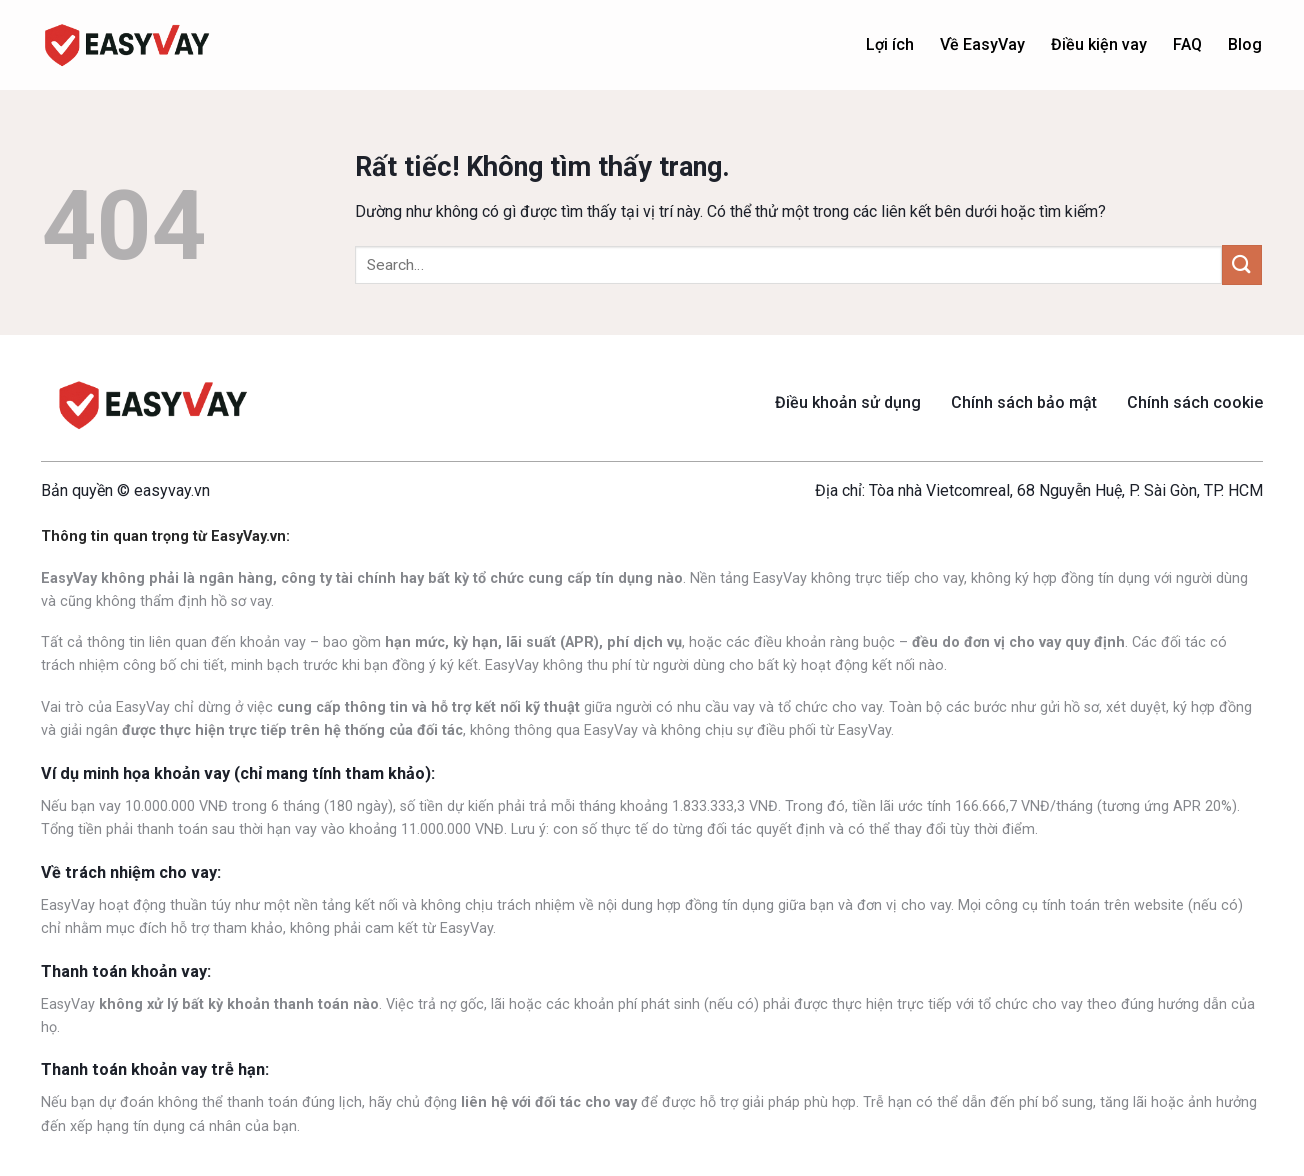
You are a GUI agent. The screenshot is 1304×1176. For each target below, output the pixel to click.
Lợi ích (890, 44)
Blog (1245, 44)
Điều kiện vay (1099, 44)
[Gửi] (1242, 264)
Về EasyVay (982, 44)
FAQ (1187, 44)
